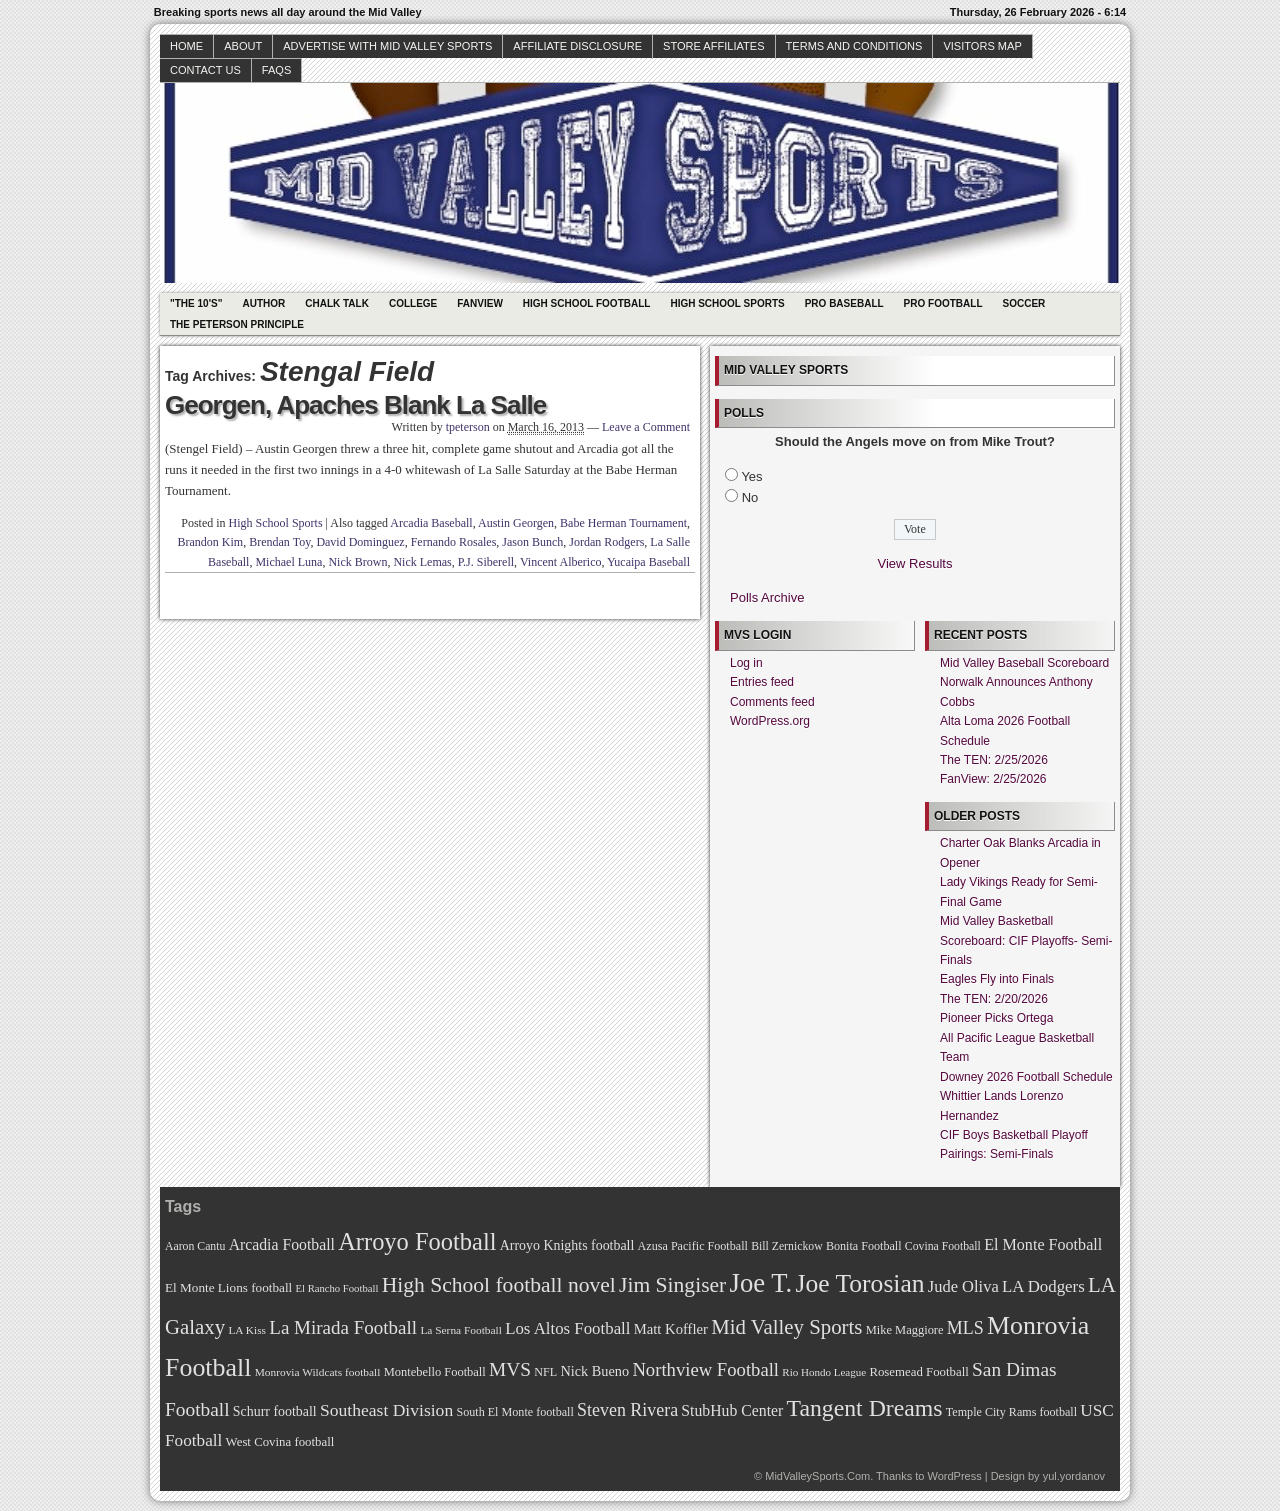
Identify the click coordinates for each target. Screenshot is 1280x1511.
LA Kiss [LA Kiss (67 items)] (247, 1330)
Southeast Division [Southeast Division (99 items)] (386, 1410)
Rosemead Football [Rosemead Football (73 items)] (918, 1372)
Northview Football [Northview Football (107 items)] (705, 1369)
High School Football (587, 303)
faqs (276, 70)
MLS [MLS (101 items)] (965, 1328)
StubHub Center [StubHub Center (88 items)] (732, 1410)
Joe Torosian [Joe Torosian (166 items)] (859, 1283)
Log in (746, 663)
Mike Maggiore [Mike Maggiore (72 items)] (905, 1330)
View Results (915, 563)
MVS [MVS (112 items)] (510, 1369)
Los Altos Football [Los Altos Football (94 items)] (567, 1328)
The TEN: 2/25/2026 (994, 760)
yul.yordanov (1074, 1476)
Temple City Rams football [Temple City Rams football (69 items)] (1011, 1412)
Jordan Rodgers (606, 542)
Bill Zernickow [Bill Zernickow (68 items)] (786, 1246)
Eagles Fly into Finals (997, 979)
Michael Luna (288, 562)
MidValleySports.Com (817, 1476)
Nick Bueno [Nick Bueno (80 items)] (594, 1371)
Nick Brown (357, 562)
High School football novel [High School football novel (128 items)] (499, 1285)
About (243, 46)
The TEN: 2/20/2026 (994, 999)
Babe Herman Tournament (623, 523)
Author (263, 303)
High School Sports (727, 303)
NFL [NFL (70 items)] (545, 1372)
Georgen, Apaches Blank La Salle (355, 405)
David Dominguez (360, 542)
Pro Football (943, 303)
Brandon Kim (211, 542)
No (750, 497)
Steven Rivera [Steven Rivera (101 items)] (627, 1410)
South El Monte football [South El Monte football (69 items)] (514, 1412)
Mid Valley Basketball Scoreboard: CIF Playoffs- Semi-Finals (1026, 940)
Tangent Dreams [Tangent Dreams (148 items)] (865, 1408)
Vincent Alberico (561, 562)
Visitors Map (982, 46)
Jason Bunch (532, 542)
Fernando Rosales (454, 542)
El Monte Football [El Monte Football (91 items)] (1043, 1244)
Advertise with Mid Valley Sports (387, 46)
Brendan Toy (279, 542)
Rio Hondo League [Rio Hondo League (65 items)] (824, 1372)
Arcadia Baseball (431, 523)
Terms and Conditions (854, 46)
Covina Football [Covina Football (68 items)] (943, 1246)
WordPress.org (770, 721)
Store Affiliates (714, 46)
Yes (751, 476)
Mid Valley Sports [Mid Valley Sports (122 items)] (786, 1327)
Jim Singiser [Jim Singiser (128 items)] (672, 1285)
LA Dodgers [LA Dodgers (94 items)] (1043, 1286)
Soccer (1024, 303)
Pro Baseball (844, 303)
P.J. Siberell (486, 562)
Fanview (480, 303)
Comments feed (772, 702)
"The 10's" (196, 303)
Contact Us (205, 70)
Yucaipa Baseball (648, 562)
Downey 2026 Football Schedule (1026, 1077)
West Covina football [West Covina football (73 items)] (280, 1442)
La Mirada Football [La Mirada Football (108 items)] (343, 1327)
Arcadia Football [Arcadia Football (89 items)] (282, 1244)
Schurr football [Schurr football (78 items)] (275, 1411)
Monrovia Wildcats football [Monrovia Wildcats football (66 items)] (318, 1372)
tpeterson (468, 427)
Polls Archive (767, 597)
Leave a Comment (646, 427)
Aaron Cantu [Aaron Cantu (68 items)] (195, 1246)
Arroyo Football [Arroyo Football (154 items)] (417, 1241)
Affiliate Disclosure (577, 46)
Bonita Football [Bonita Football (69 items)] (864, 1246)
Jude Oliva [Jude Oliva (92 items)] (963, 1286)
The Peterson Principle (237, 324)
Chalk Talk (337, 303)
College (413, 303)
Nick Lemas (422, 562)
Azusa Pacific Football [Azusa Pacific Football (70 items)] (693, 1246)
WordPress (954, 1476)
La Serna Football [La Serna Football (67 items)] (461, 1330)
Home (186, 46)
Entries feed (762, 682)
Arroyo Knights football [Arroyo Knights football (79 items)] (567, 1245)
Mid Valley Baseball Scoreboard (1024, 663)
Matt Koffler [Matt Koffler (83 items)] (671, 1329)
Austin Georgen (516, 523)
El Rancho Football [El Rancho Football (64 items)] (337, 1288)
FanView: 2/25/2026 (993, 779)
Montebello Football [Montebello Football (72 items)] (435, 1372)
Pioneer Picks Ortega (996, 1018)
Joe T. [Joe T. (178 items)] (761, 1283)
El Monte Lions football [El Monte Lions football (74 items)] (228, 1287)
